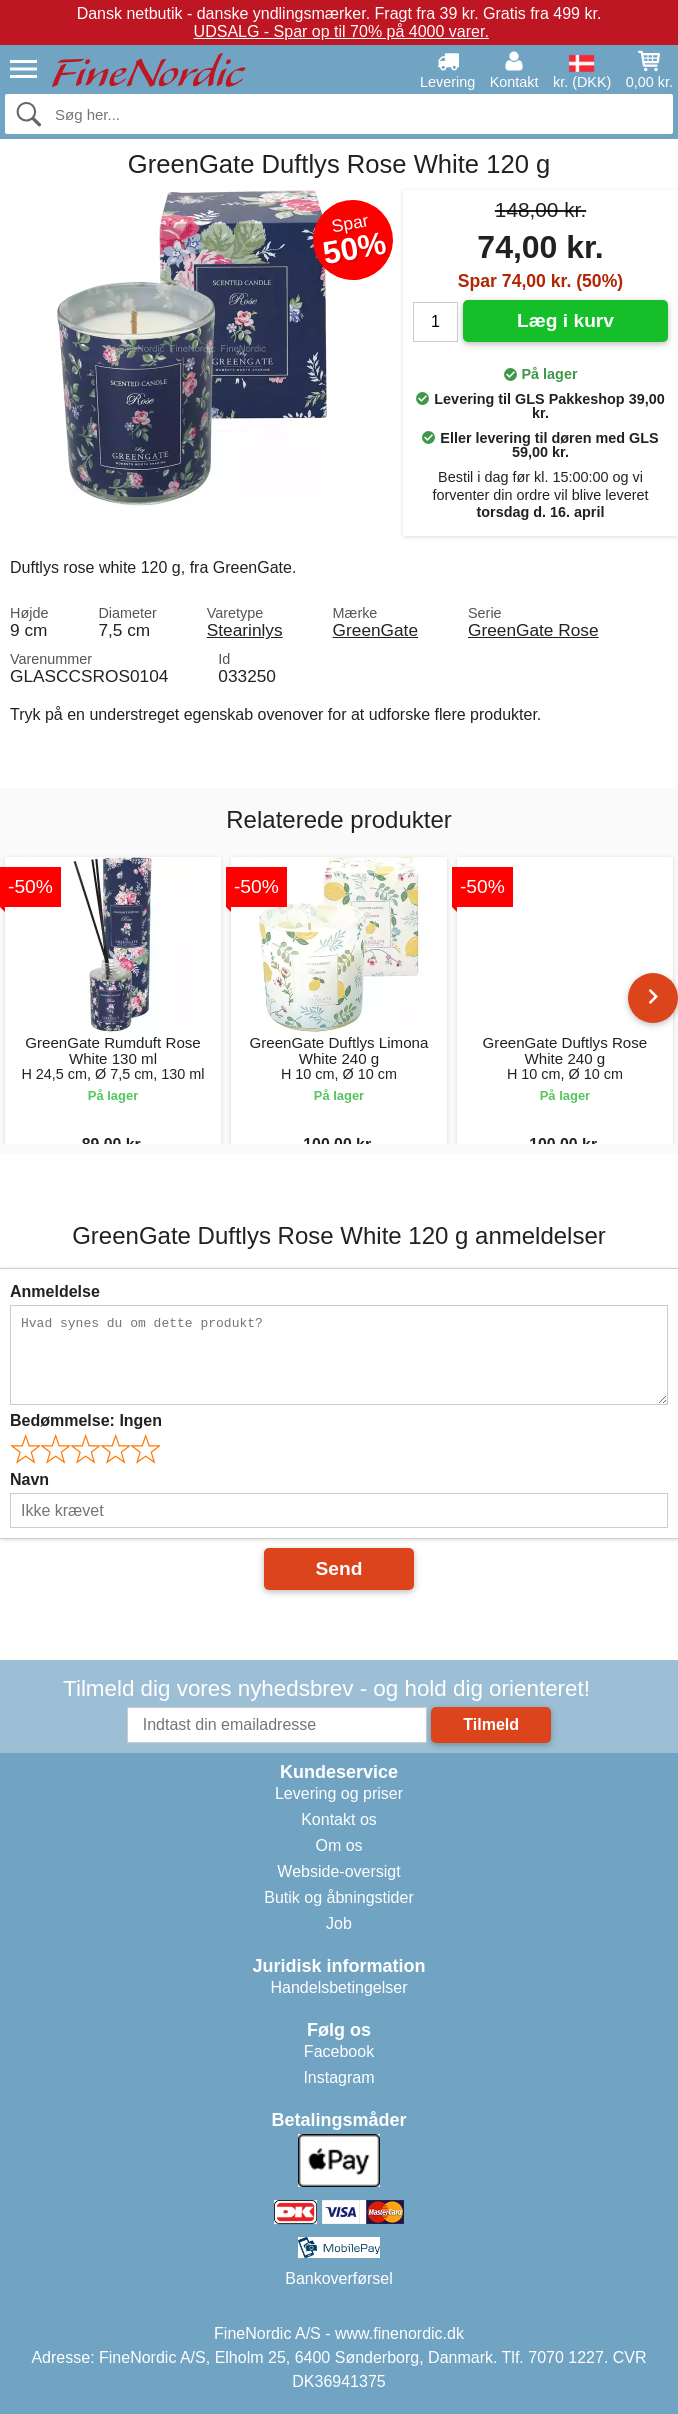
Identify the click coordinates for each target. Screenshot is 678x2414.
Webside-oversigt (338, 1871)
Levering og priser (339, 1793)
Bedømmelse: (86, 1420)
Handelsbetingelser (339, 1987)
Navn (29, 1479)
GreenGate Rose (533, 630)
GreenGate (375, 630)
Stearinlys (245, 630)
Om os (338, 1845)
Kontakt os (339, 1819)
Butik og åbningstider (338, 1897)
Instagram (338, 2077)
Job (339, 1923)
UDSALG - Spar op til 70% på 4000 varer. (341, 31)
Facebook (339, 2051)
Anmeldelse (55, 1291)
